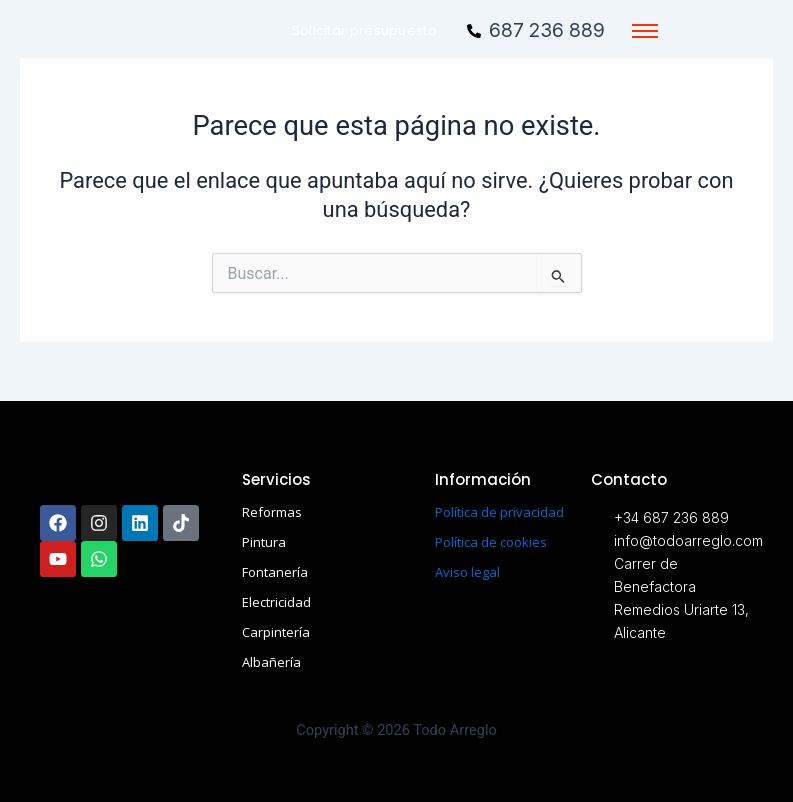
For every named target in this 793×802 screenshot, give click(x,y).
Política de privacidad (499, 512)
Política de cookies (491, 542)
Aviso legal (467, 572)
